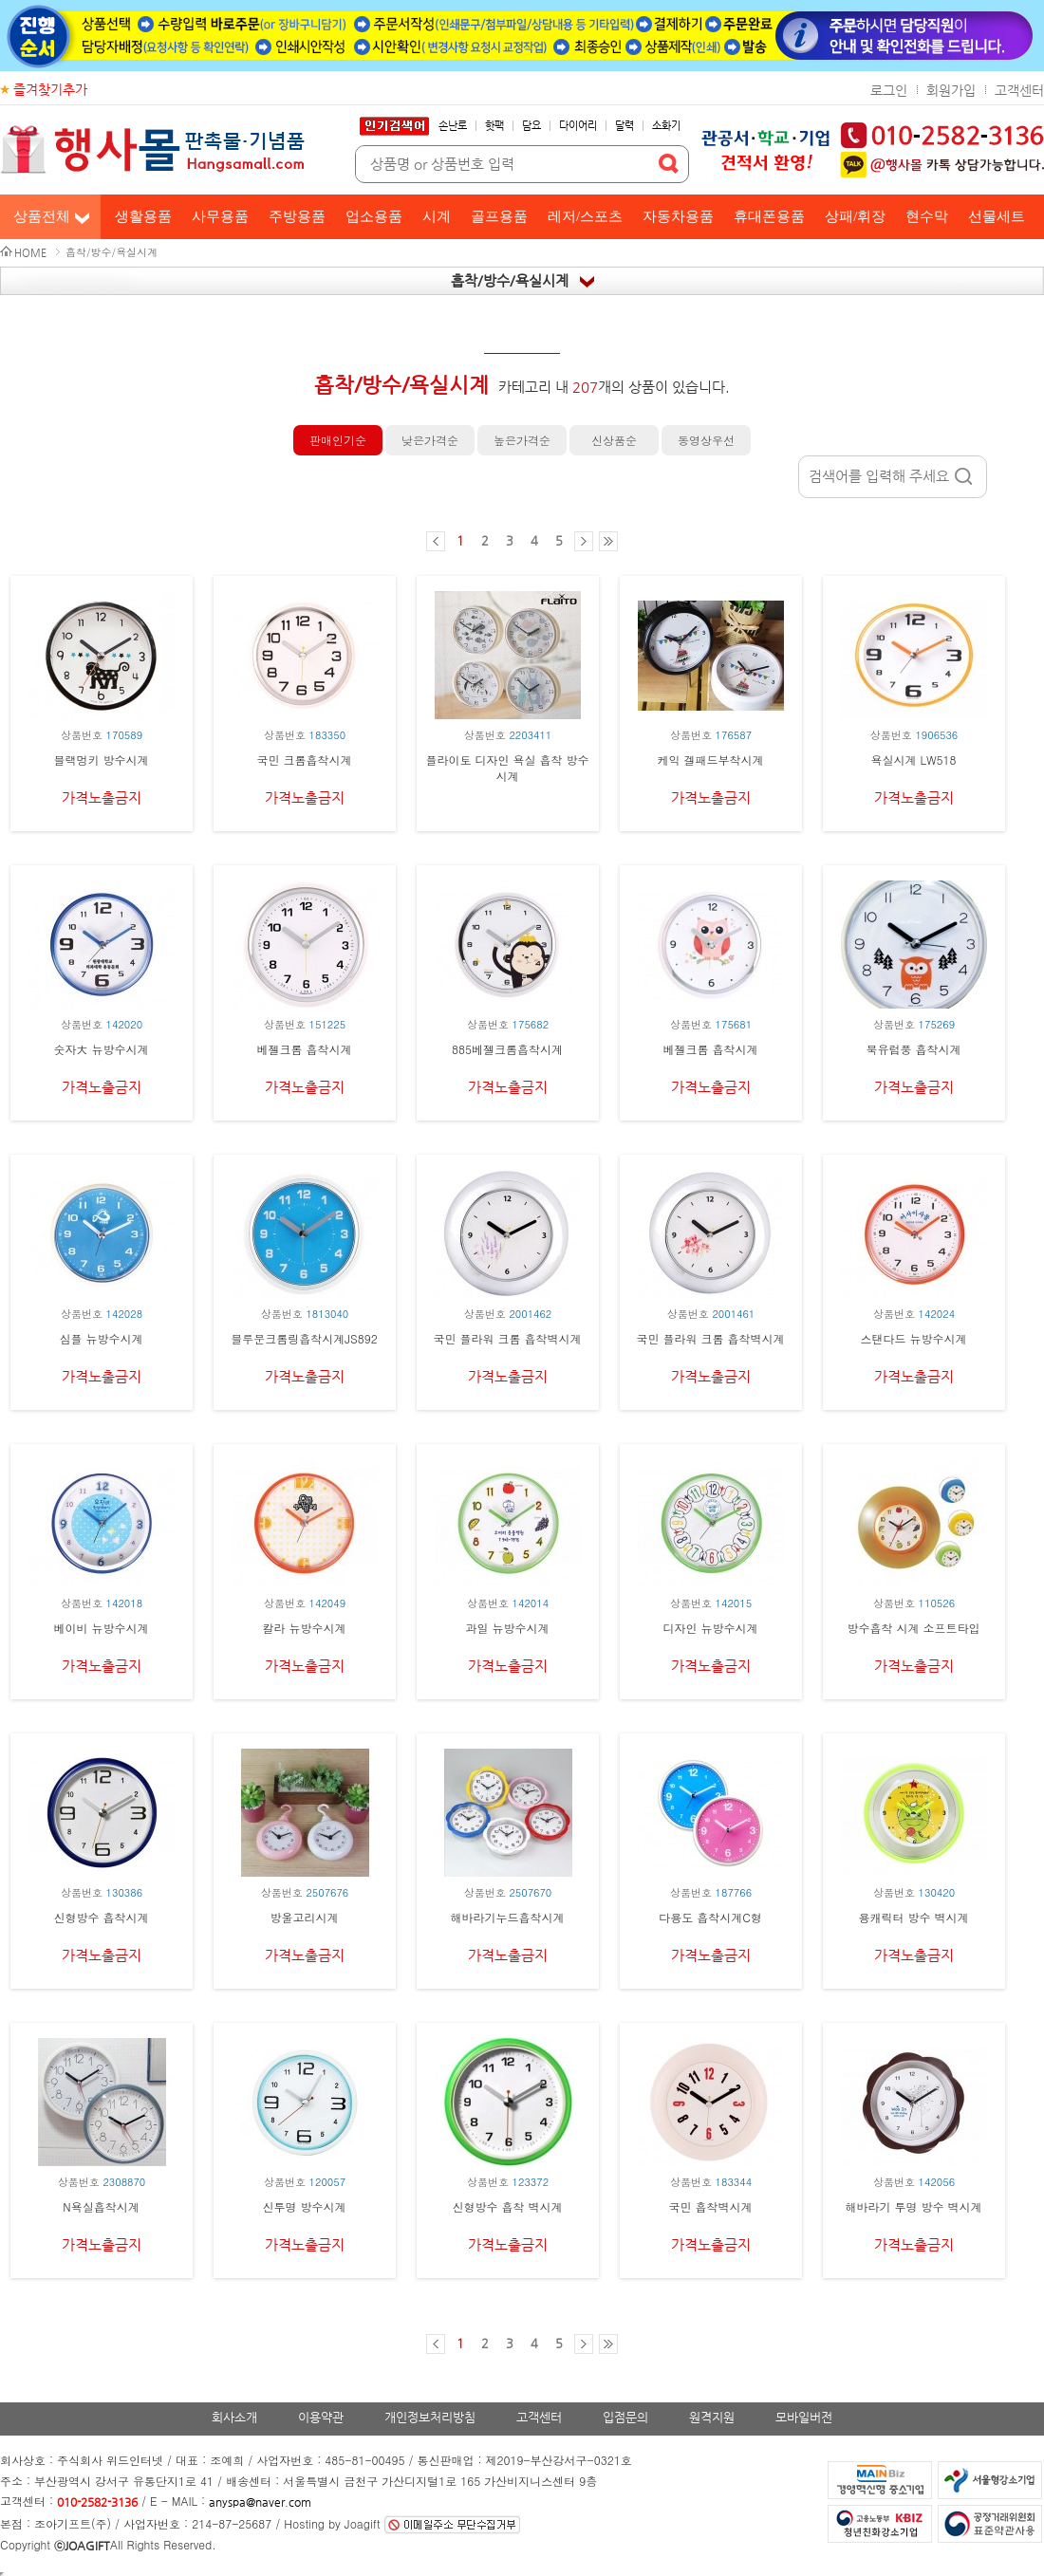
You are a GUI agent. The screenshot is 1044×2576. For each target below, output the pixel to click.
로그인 (888, 90)
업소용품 (373, 216)
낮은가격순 (429, 440)
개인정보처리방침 (429, 2417)
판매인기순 (337, 440)
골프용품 (499, 216)
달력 (624, 126)
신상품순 (614, 440)
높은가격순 (522, 440)
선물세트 (996, 216)
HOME (30, 253)
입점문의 (625, 2417)
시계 (436, 216)
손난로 (452, 126)
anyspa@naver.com (260, 2502)
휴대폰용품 (769, 216)
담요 (531, 126)
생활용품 (143, 216)
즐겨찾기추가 (50, 89)
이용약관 (321, 2417)
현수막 (926, 216)
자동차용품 (678, 216)
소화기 (666, 126)
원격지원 (712, 2417)
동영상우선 (706, 440)
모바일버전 (803, 2417)
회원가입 (951, 90)
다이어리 (578, 126)
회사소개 (234, 2417)
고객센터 (1019, 90)
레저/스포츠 (585, 216)
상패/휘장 (855, 216)
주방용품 (297, 216)
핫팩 (494, 126)
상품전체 (41, 216)
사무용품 (220, 216)
